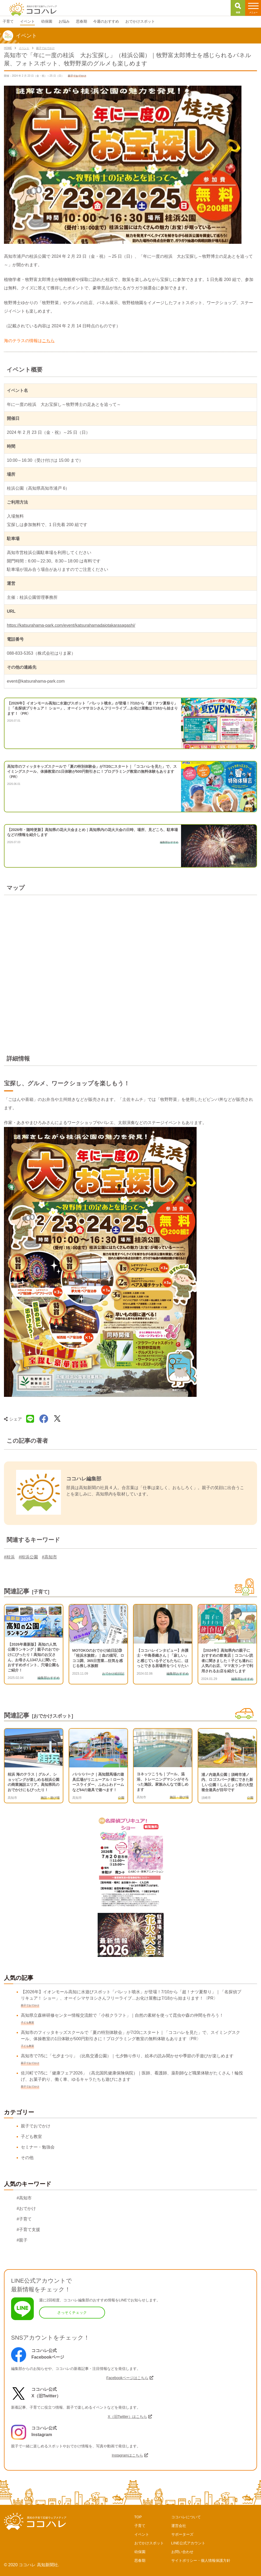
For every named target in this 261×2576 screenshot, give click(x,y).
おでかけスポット (149, 2543)
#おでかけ (26, 2208)
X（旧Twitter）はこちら (127, 2416)
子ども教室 (31, 2136)
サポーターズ (182, 2534)
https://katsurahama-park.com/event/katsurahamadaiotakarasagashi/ (71, 625)
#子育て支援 (28, 2229)
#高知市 (49, 1557)
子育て (139, 2526)
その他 (27, 2157)
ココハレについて (186, 2517)
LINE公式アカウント (188, 2543)
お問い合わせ (182, 2552)
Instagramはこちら (127, 2455)
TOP (138, 2517)
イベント (141, 2534)
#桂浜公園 (28, 1557)
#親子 (22, 2240)
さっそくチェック (72, 2312)
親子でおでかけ (35, 2126)
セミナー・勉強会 (38, 2147)
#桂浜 (9, 1557)
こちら (48, 340)
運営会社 (178, 2526)
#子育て (24, 2219)
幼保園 (139, 2552)
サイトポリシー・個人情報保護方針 (200, 2560)
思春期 (139, 2560)
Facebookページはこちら (127, 2378)
